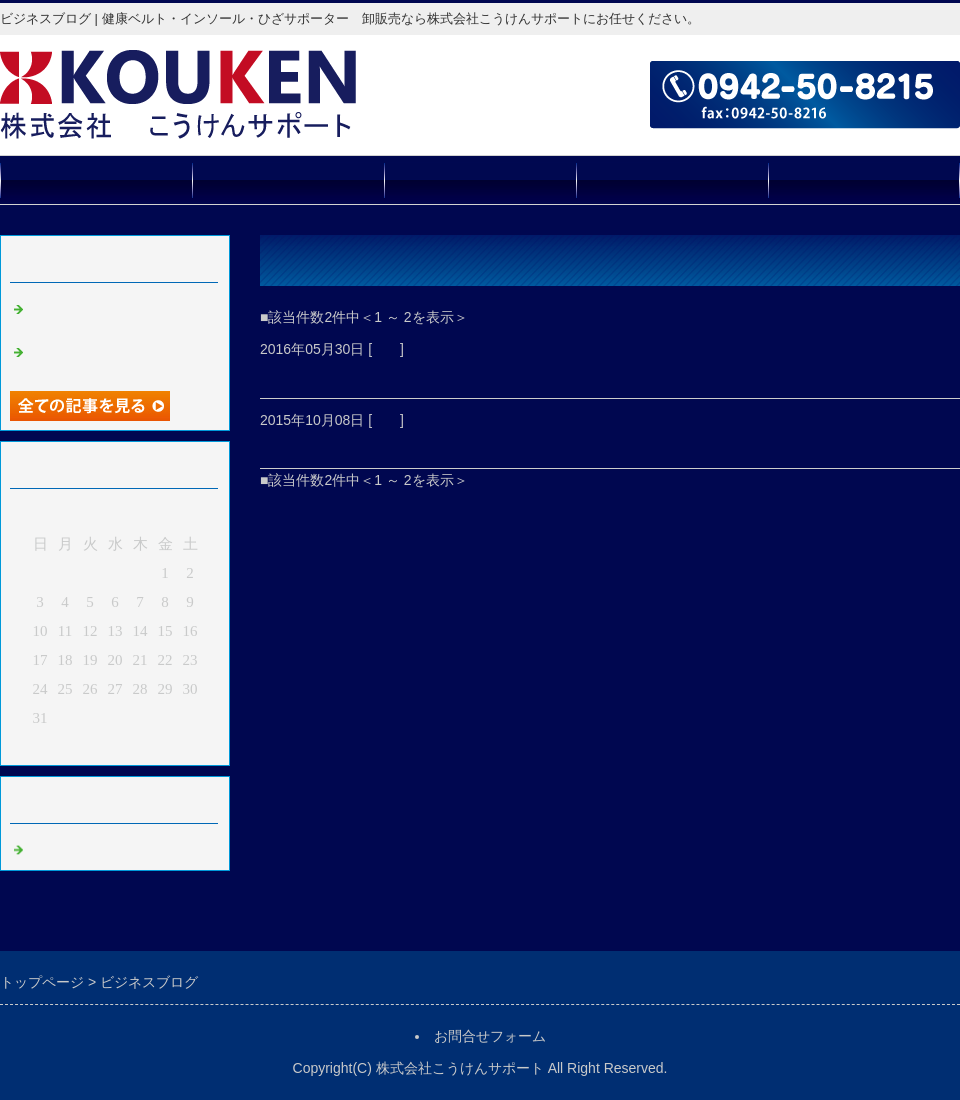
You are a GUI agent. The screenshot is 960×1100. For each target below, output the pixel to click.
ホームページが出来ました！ (377, 444)
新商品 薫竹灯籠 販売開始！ (386, 374)
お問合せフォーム (864, 179)
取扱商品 (288, 179)
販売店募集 (672, 179)
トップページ (96, 179)
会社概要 (480, 179)
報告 (386, 349)
